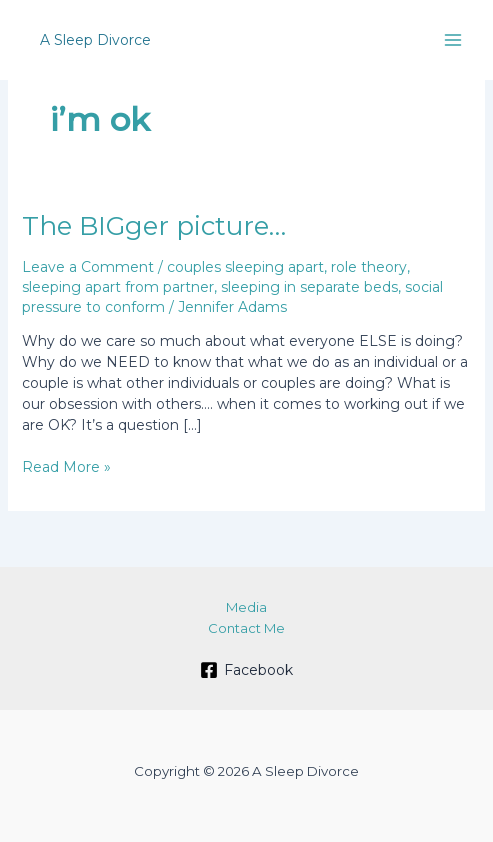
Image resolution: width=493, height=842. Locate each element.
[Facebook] (246, 670)
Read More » (66, 467)
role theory (369, 267)
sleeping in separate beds (309, 287)
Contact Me (246, 628)
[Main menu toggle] (452, 40)
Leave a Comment (88, 267)
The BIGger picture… (154, 226)
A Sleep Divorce (95, 40)
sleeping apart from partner (118, 287)
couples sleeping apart (245, 267)
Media (246, 607)
